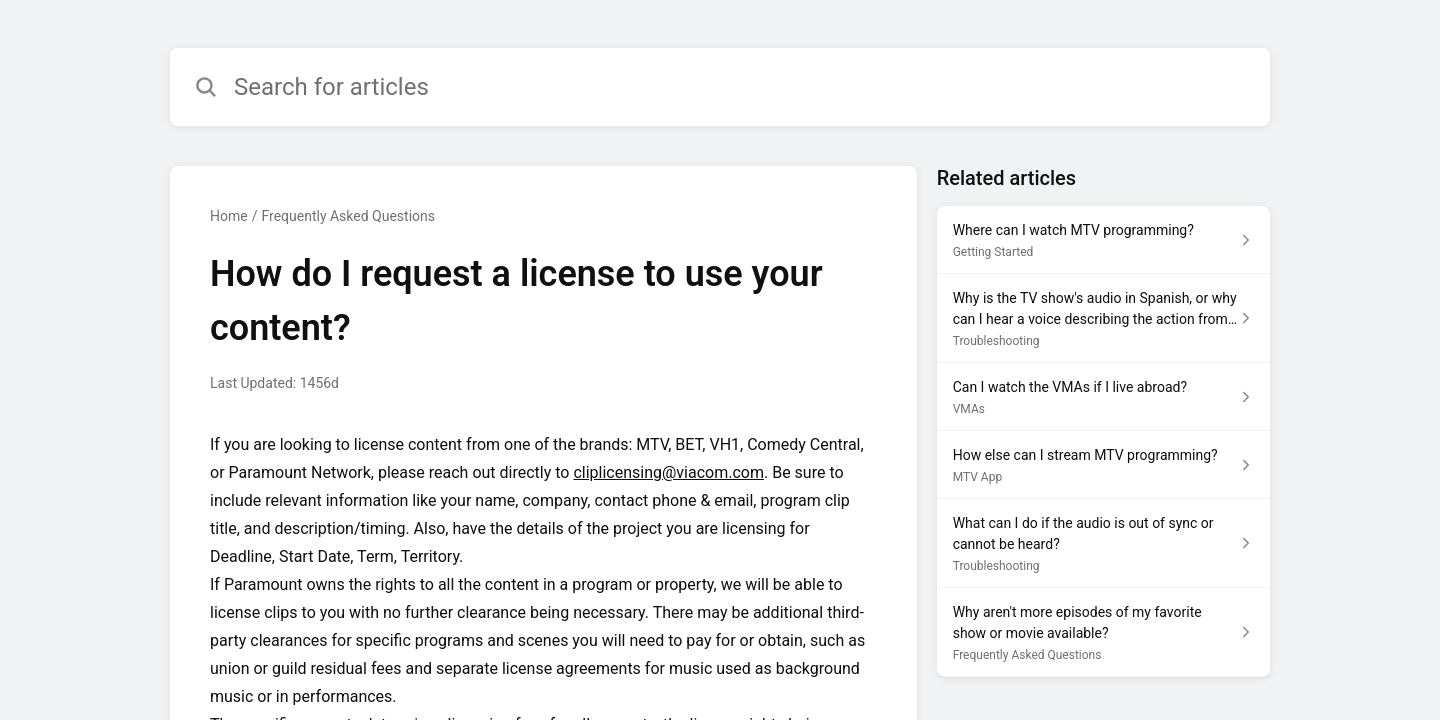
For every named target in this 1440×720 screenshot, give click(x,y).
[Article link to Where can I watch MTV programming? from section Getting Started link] (1103, 240)
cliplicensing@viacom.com (668, 472)
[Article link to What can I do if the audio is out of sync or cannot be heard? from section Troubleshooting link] (1103, 543)
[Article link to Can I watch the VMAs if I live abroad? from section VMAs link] (1103, 397)
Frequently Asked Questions (348, 216)
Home (229, 216)
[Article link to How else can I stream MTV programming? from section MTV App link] (1103, 465)
